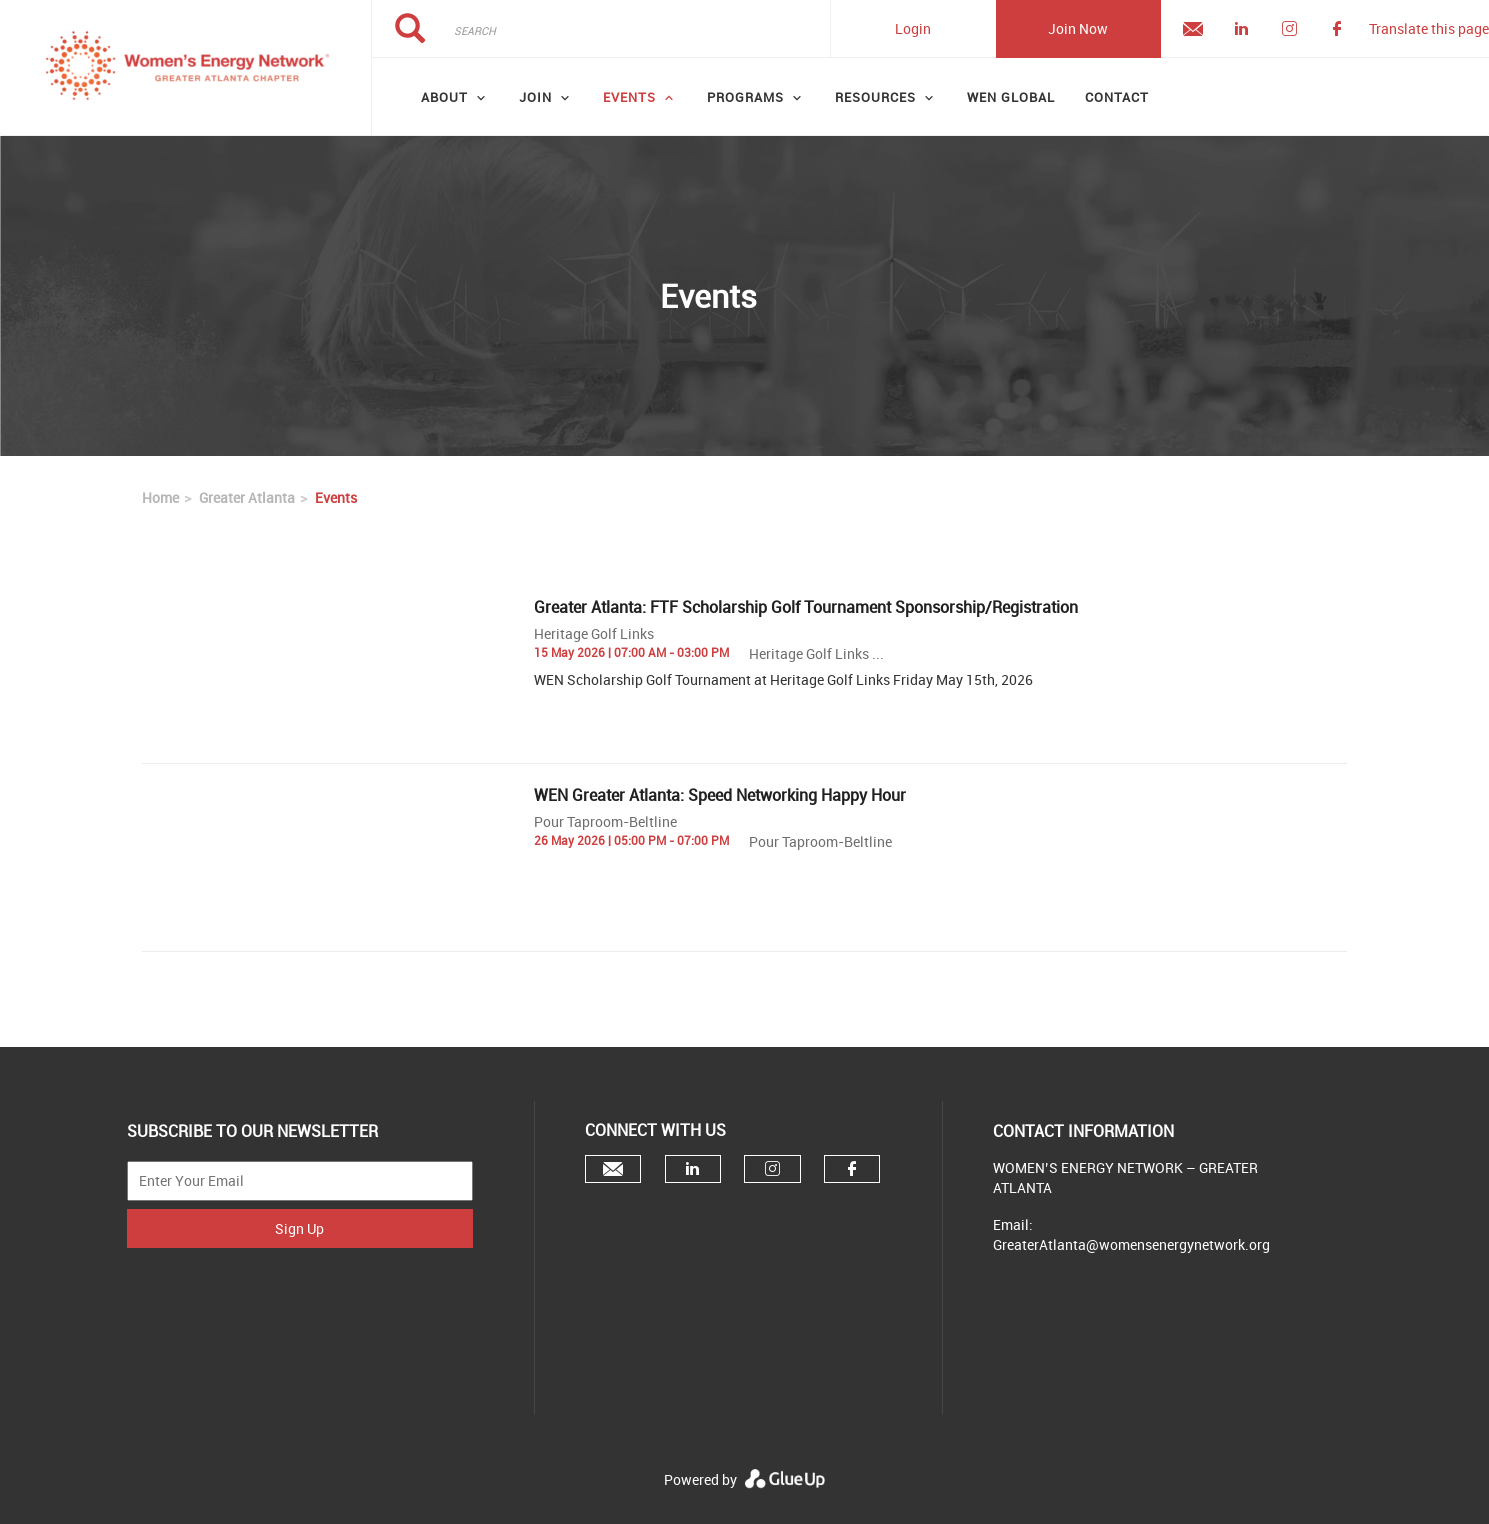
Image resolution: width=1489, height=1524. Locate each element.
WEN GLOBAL (1011, 97)
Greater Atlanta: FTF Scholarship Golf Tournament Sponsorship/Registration (806, 607)
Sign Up (299, 1228)
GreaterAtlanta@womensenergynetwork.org (1131, 1244)
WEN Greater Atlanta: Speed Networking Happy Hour (720, 795)
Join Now (1078, 28)
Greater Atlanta (247, 497)
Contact (1117, 97)
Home (160, 497)
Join (535, 97)
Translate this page (1429, 28)
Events (629, 97)
